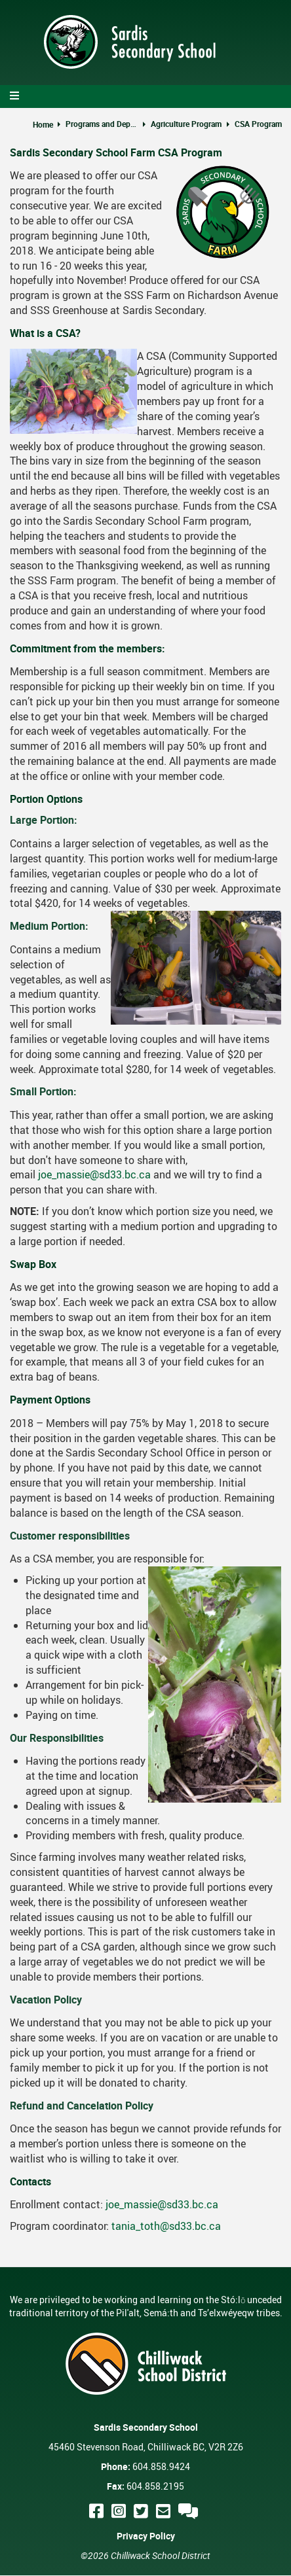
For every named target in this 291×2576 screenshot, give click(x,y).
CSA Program (258, 123)
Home (43, 124)
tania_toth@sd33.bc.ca (166, 2226)
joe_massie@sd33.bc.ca (94, 1174)
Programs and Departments (102, 123)
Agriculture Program (186, 123)
